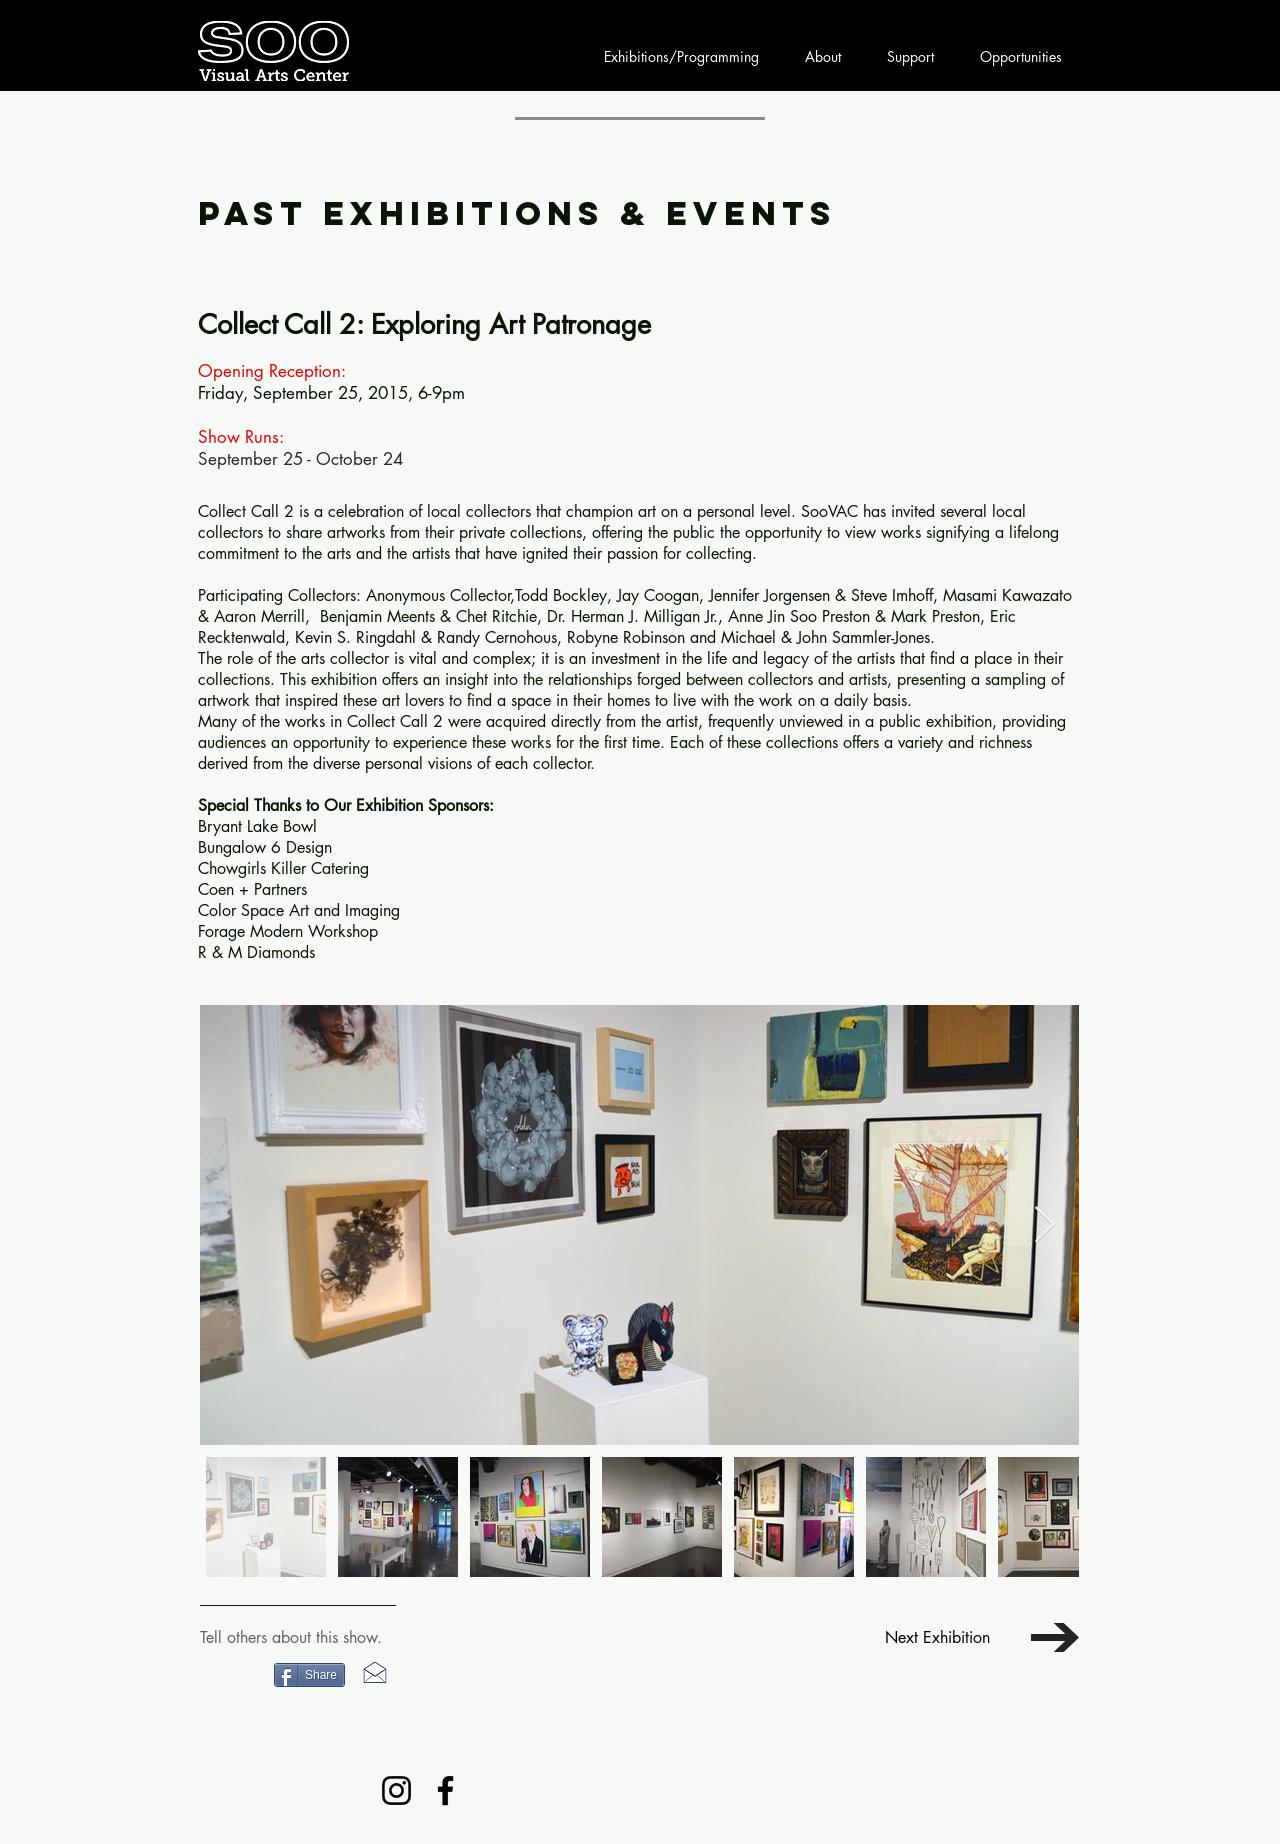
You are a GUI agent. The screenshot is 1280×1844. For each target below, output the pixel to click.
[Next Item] (1044, 1225)
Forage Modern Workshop (288, 931)
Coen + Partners (252, 889)
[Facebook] (445, 1790)
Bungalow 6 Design (265, 847)
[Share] (309, 1675)
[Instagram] (396, 1790)
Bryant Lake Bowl (257, 826)
